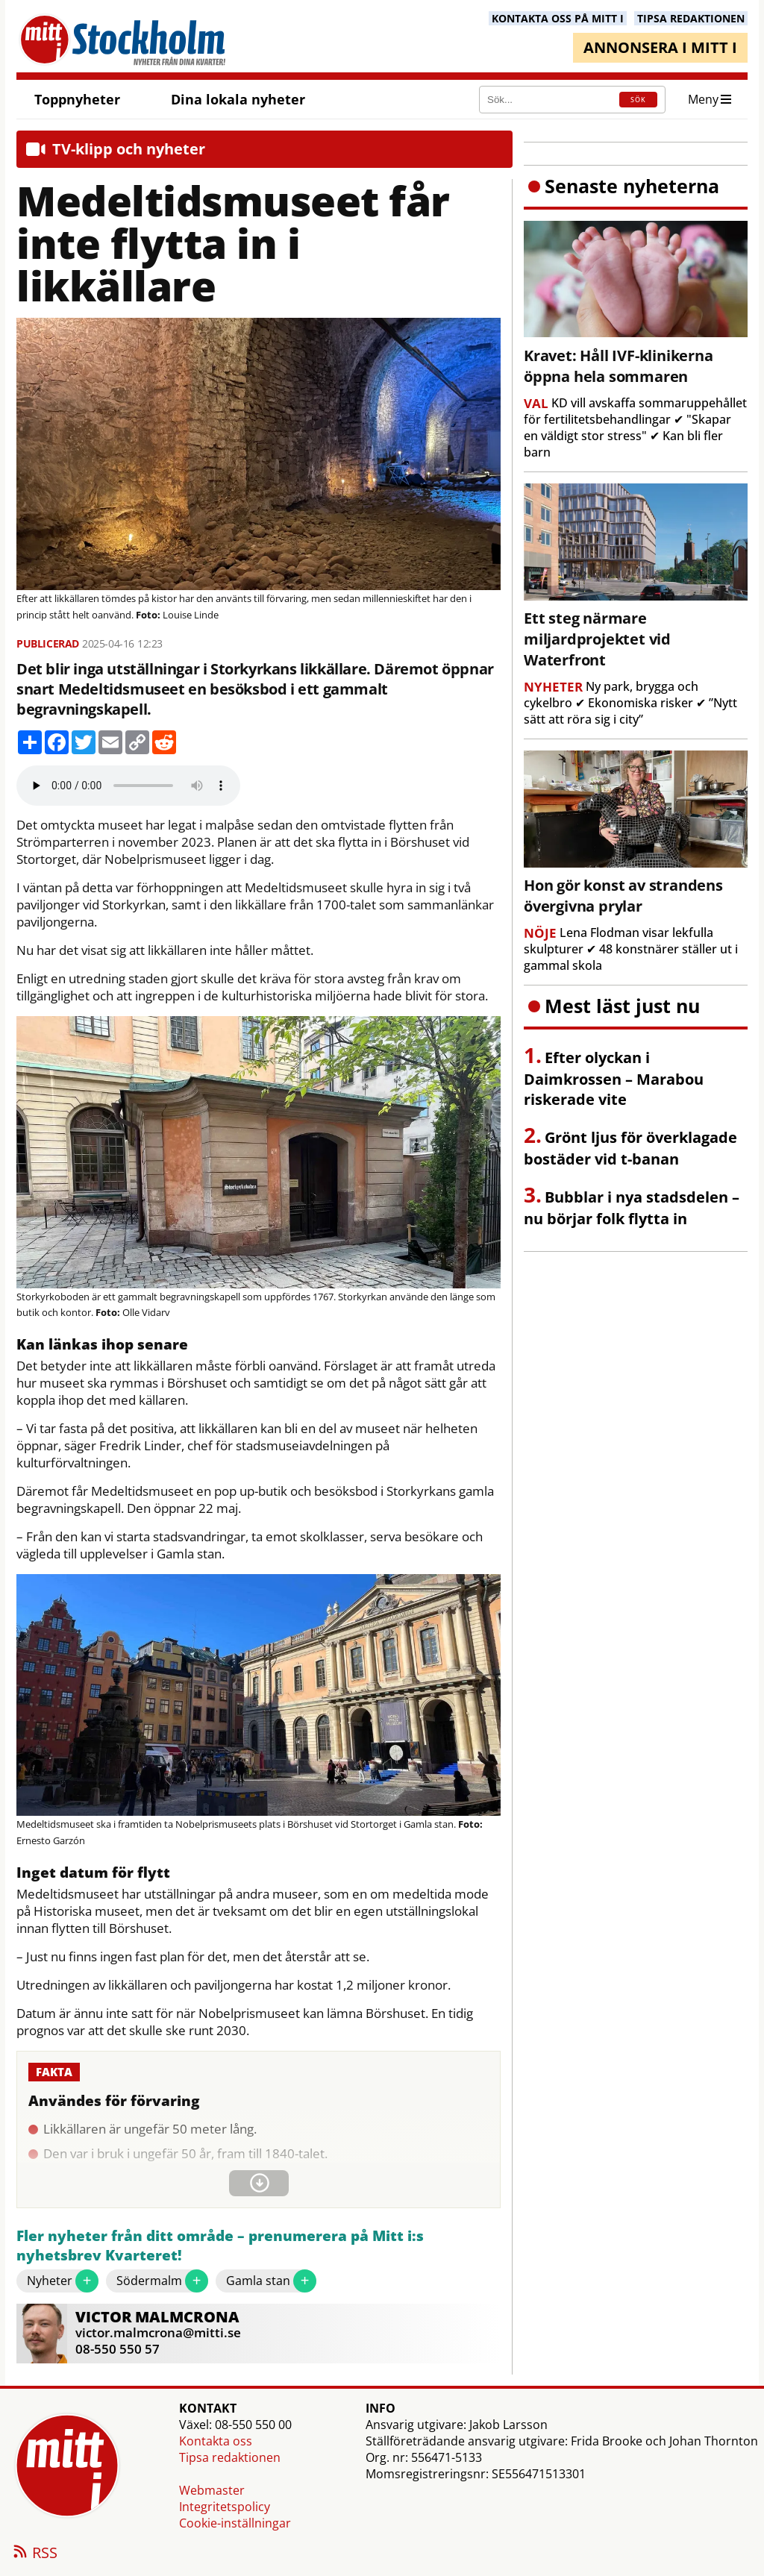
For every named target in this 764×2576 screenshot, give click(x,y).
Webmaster (212, 2490)
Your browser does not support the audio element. (128, 785)
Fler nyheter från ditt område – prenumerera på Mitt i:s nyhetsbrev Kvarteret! (220, 2246)
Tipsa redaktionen (230, 2457)
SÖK (638, 99)
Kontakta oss (215, 2441)
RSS (34, 2553)
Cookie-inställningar (235, 2523)
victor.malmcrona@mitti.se (158, 2332)
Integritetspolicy (224, 2506)
